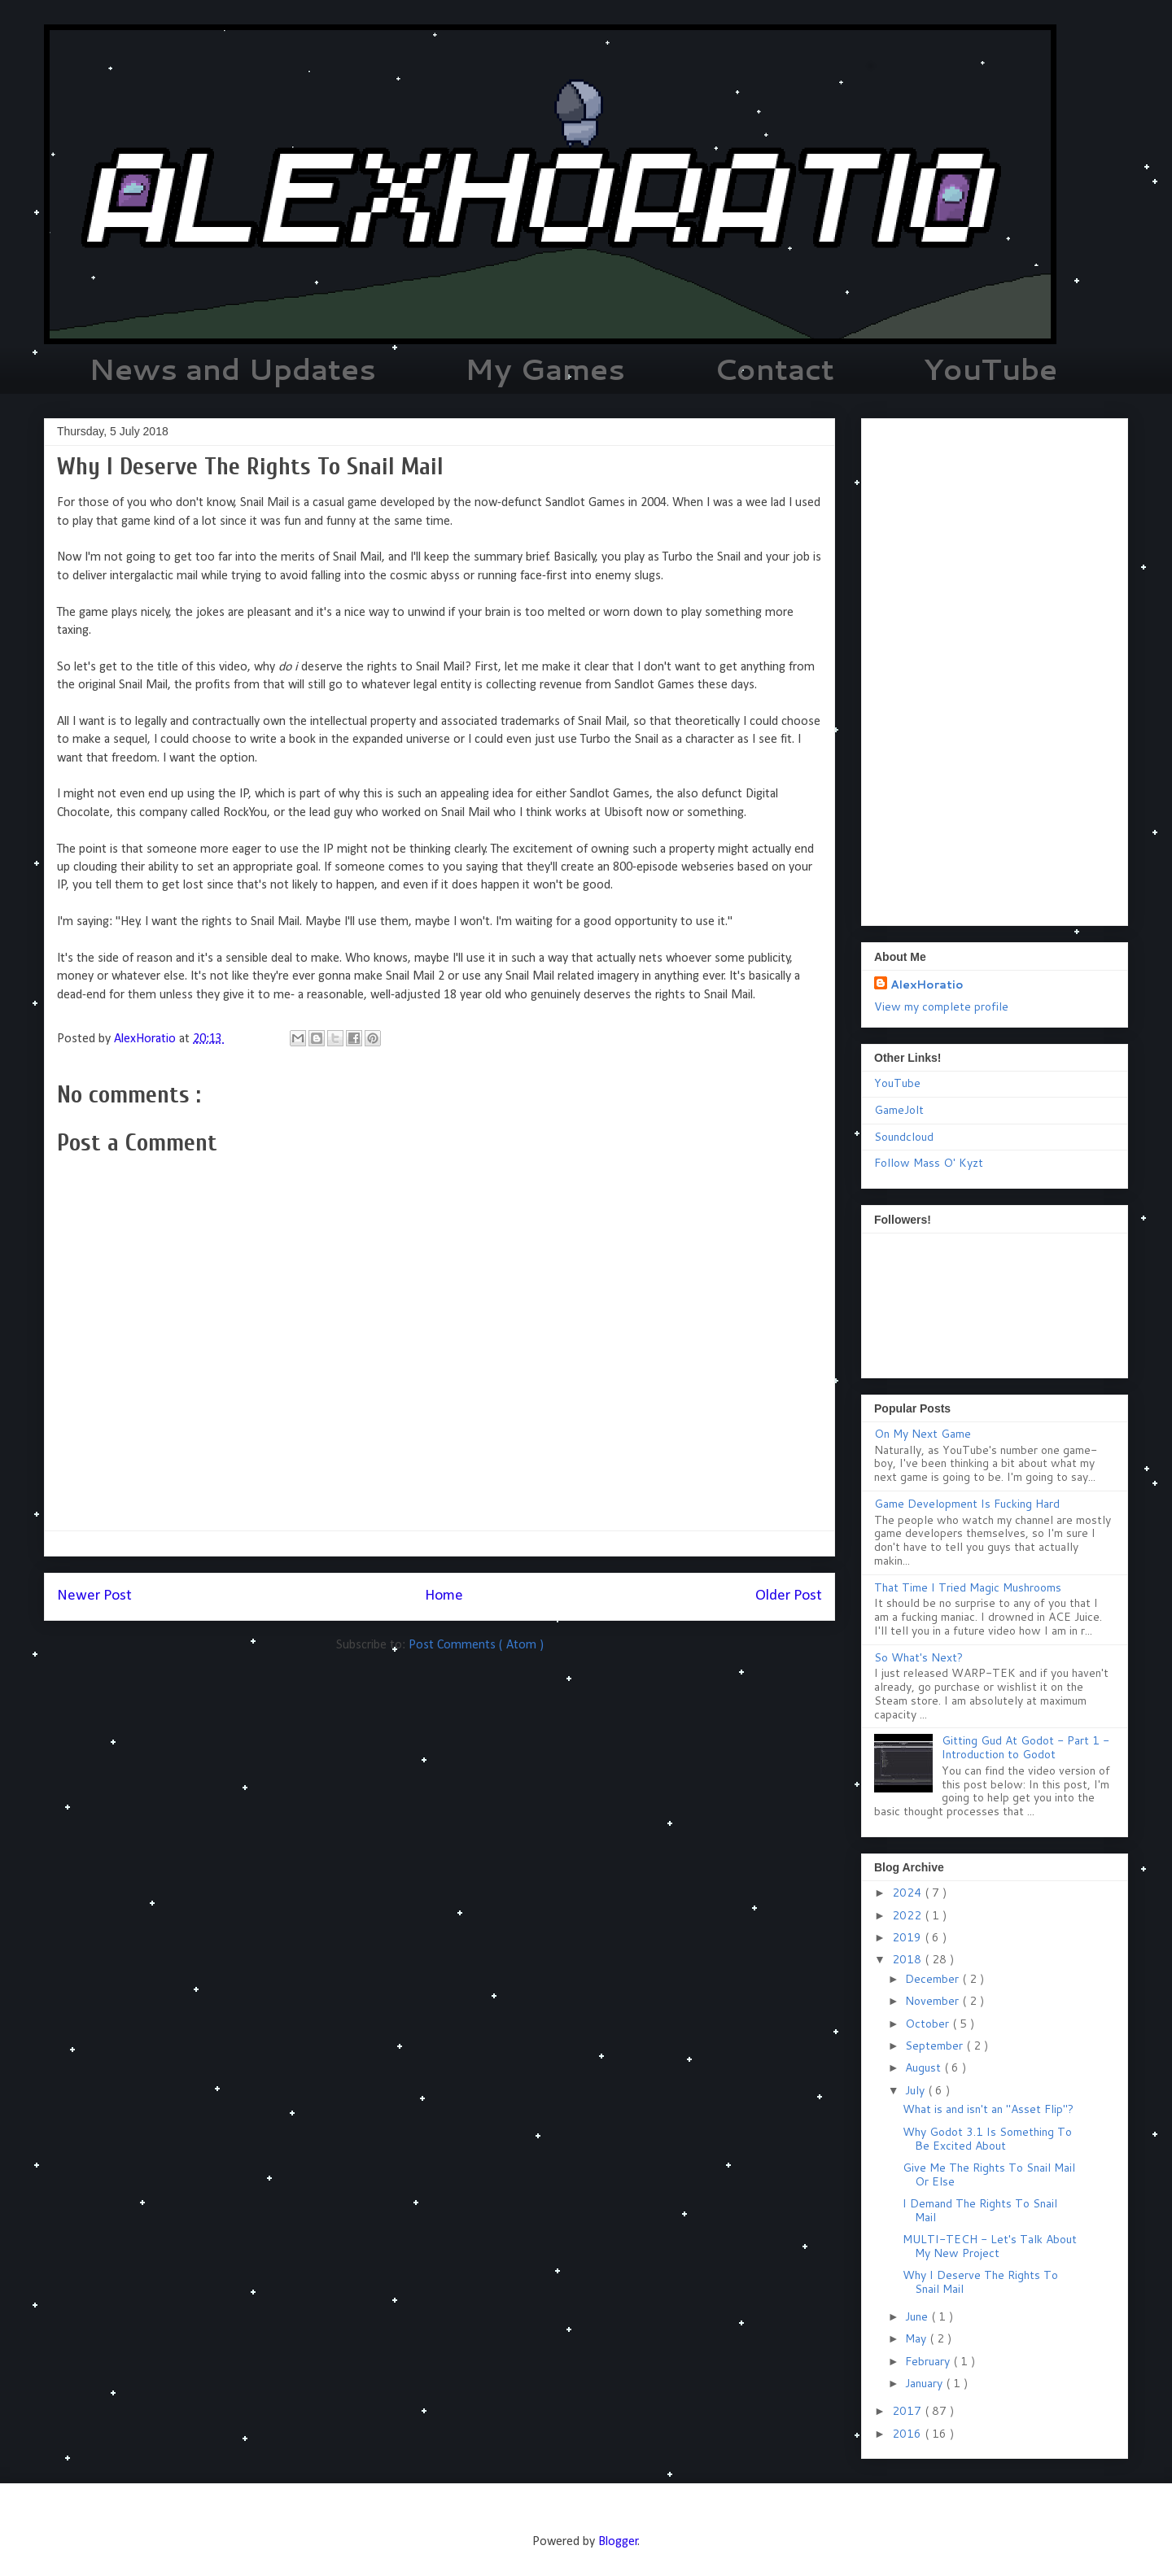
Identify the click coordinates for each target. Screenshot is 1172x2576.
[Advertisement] (994, 669)
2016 (908, 2433)
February (929, 2361)
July (916, 2090)
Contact (774, 369)
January (925, 2383)
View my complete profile (941, 1006)
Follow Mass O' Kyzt (928, 1163)
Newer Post (94, 1596)
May (917, 2338)
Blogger (618, 2541)
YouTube (990, 369)
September (935, 2045)
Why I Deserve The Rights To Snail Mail (980, 2282)
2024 (908, 1892)
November (933, 2001)
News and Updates (232, 369)
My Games (545, 369)
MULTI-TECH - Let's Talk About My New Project (990, 2246)
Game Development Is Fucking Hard (967, 1503)
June (918, 2316)
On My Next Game (922, 1434)
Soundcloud (904, 1137)
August (924, 2067)
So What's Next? (918, 1657)
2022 (908, 1915)
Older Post (788, 1596)
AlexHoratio (927, 984)
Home (444, 1596)
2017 (908, 2411)
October (928, 2023)
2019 (908, 1937)
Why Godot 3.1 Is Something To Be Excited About (987, 2139)
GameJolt (899, 1110)
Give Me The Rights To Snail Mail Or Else (989, 2174)
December (933, 1979)
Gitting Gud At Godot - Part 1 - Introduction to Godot (1025, 1747)
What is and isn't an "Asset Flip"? (988, 2109)
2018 (908, 1959)
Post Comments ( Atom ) (476, 1645)
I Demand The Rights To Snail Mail (980, 2210)
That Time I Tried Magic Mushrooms (967, 1587)
